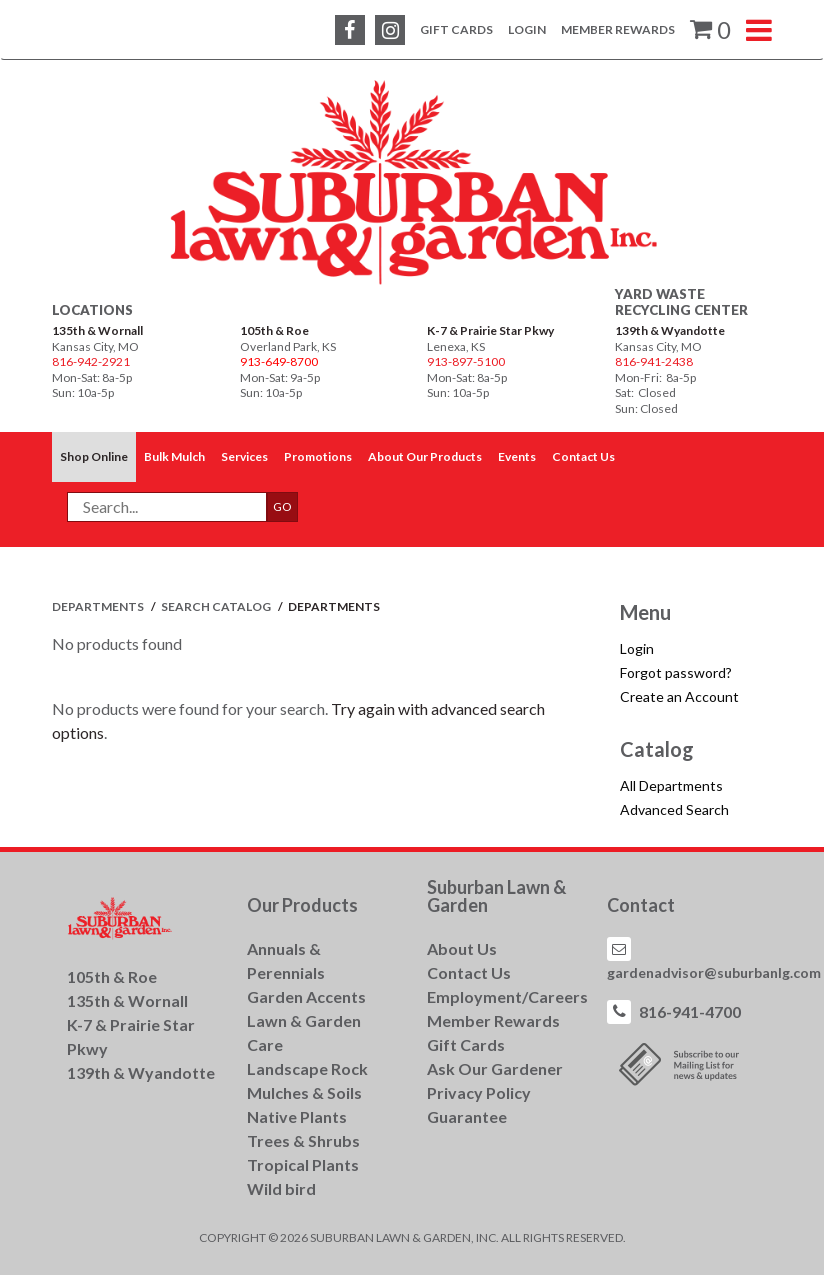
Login (527, 29)
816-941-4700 (690, 1011)
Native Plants (297, 1116)
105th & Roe (274, 330)
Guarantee (467, 1116)
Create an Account (679, 696)
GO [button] (282, 506)
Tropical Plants (303, 1164)
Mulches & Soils (304, 1092)
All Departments (671, 785)
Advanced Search (674, 809)
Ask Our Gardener (495, 1068)
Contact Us (469, 972)
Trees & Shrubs (303, 1140)
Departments (99, 606)
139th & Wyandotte (670, 330)
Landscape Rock (307, 1068)
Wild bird (281, 1188)
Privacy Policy (479, 1092)
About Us (462, 948)
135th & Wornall (97, 330)
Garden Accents (306, 996)
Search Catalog (217, 606)
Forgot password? (676, 672)
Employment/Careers (507, 996)
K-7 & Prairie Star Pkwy (490, 330)
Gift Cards (456, 29)
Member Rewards (618, 29)
